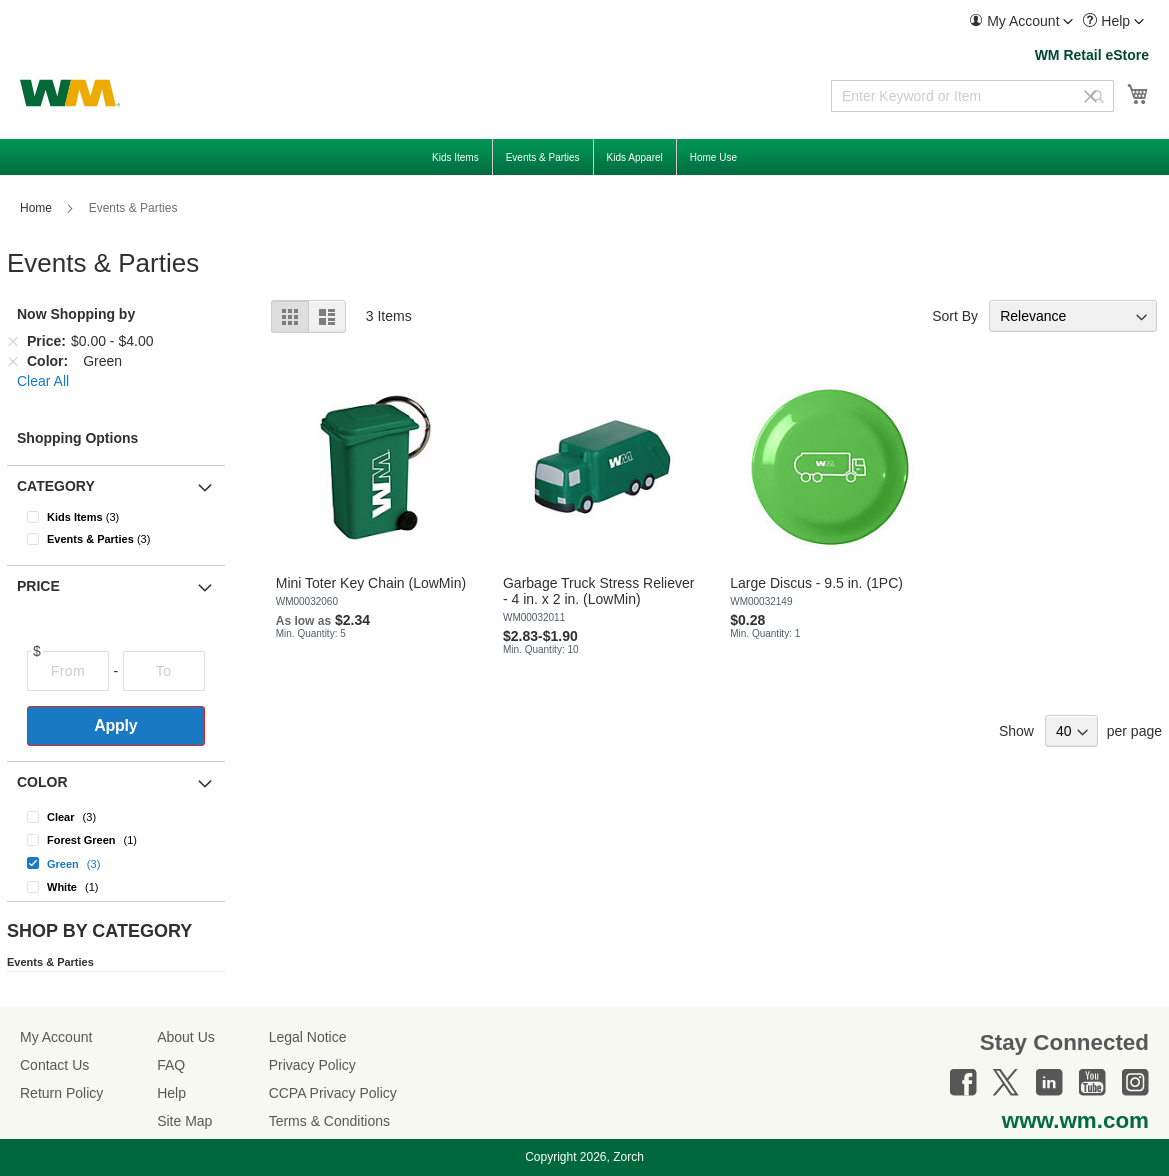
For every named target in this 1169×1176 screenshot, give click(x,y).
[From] (68, 671)
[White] (116, 886)
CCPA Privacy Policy (333, 1093)
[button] (1021, 21)
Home (37, 208)
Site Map (184, 1121)
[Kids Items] (128, 517)
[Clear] (116, 816)
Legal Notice (308, 1037)
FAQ (171, 1065)
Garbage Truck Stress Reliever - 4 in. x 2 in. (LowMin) (598, 591)
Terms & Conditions (329, 1121)
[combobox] (972, 96)
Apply (115, 725)
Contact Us (54, 1065)
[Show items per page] (1071, 731)
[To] (164, 671)
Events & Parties (50, 962)
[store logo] (70, 93)
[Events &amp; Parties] (128, 539)
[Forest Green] (116, 839)
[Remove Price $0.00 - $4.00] (13, 341)
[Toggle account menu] (1068, 22)
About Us (186, 1037)
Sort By (955, 316)
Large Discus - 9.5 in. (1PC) (816, 583)
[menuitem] (1021, 21)
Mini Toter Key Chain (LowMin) (371, 583)
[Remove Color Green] (13, 361)
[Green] (116, 862)
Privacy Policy (312, 1065)
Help (171, 1093)
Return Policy (61, 1093)
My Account (56, 1037)
